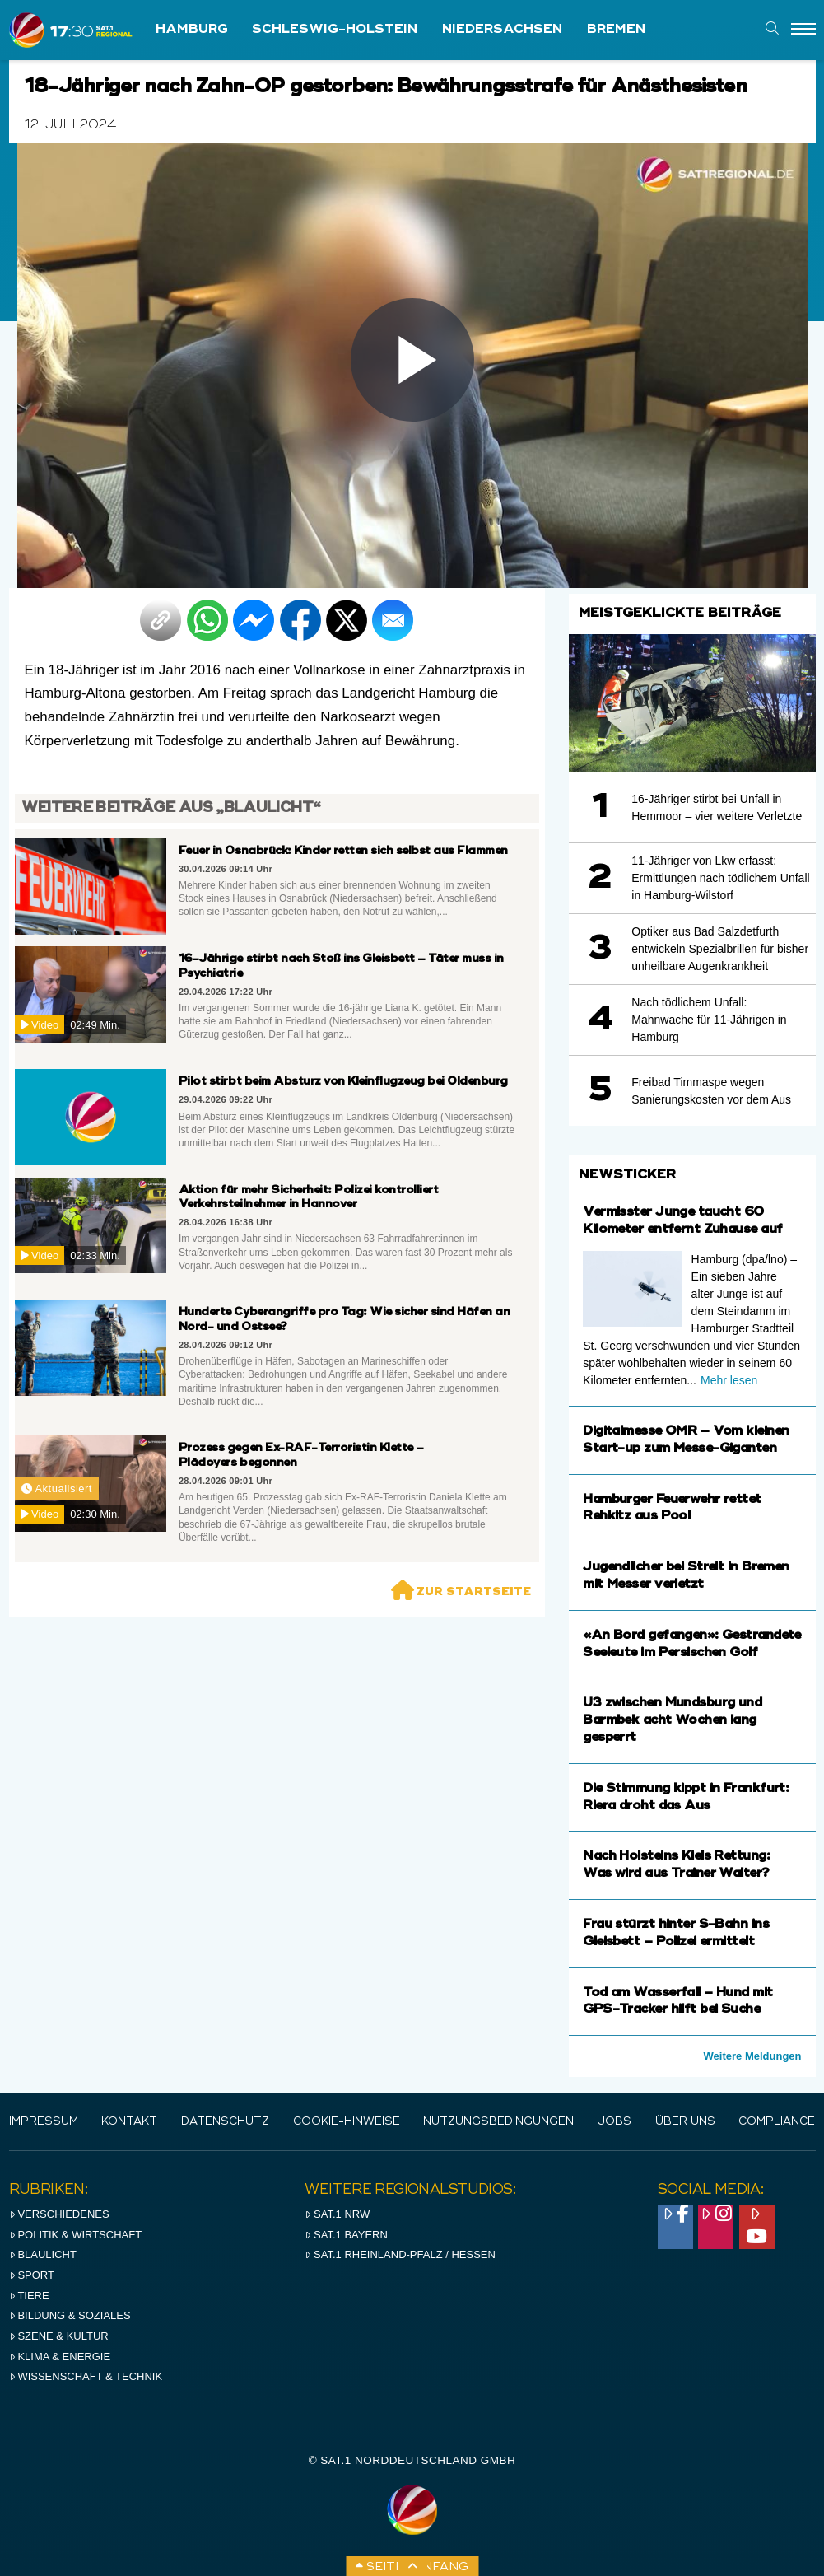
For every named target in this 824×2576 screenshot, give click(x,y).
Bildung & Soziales (70, 2315)
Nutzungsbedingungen (498, 2121)
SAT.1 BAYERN (346, 2234)
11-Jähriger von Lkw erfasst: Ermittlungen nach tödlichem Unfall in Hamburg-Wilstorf (720, 878)
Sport (31, 2275)
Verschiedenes (59, 2214)
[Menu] (803, 29)
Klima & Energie (60, 2356)
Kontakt (129, 2121)
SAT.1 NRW (337, 2214)
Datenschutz (225, 2121)
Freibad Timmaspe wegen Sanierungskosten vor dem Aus (711, 1091)
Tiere (29, 2295)
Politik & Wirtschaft (75, 2234)
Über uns (685, 2121)
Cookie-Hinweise (346, 2121)
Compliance (776, 2121)
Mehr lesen (729, 1380)
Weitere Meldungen (753, 2056)
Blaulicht (43, 2254)
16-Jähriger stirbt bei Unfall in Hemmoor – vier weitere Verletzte (716, 807)
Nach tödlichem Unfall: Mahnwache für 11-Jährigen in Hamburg (708, 1019)
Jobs (614, 2121)
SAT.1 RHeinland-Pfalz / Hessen (400, 2254)
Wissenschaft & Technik (86, 2376)
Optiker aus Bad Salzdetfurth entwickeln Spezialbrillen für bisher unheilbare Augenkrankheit (719, 949)
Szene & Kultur (59, 2336)
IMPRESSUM (43, 2121)
